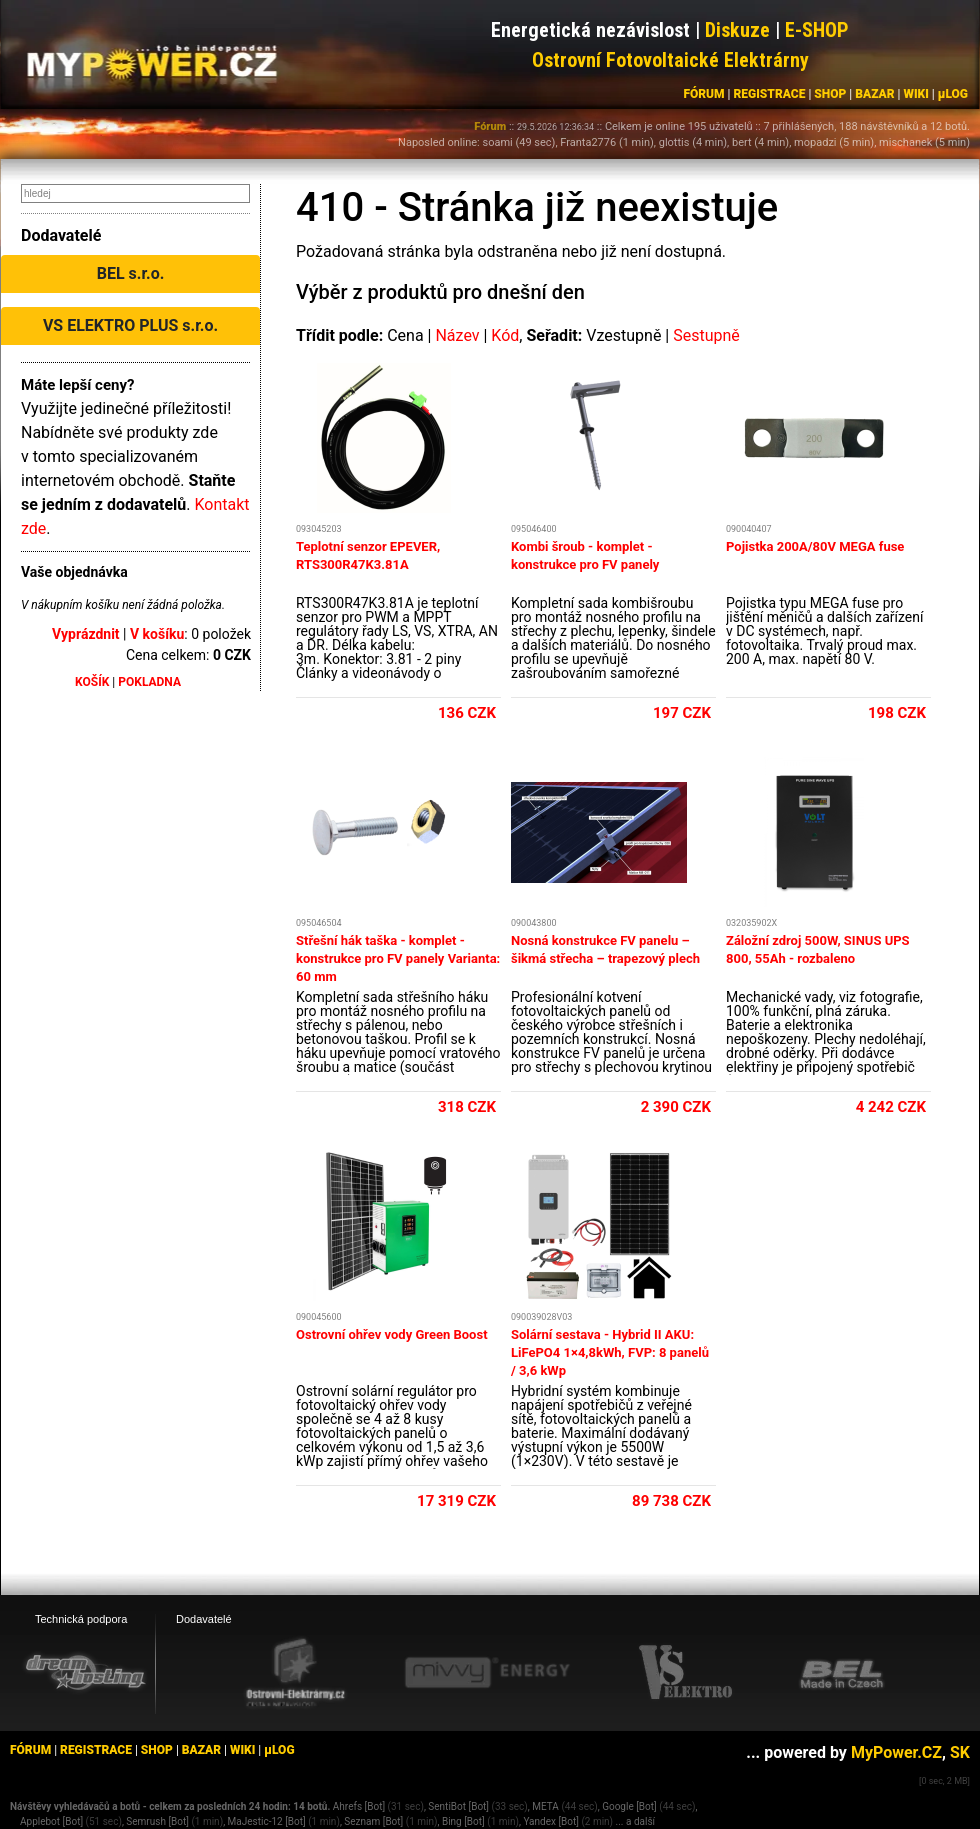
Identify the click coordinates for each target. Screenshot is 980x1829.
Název (457, 335)
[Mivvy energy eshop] (487, 1672)
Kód (505, 335)
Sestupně (706, 335)
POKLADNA (149, 682)
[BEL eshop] (842, 1673)
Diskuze (737, 30)
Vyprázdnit (86, 634)
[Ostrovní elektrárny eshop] (296, 1674)
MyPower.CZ (896, 1752)
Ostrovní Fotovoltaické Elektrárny (670, 60)
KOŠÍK (92, 682)
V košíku (157, 634)
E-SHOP (817, 30)
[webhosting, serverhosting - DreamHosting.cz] (85, 1672)
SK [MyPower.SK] (960, 1752)
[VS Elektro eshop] (686, 1673)
